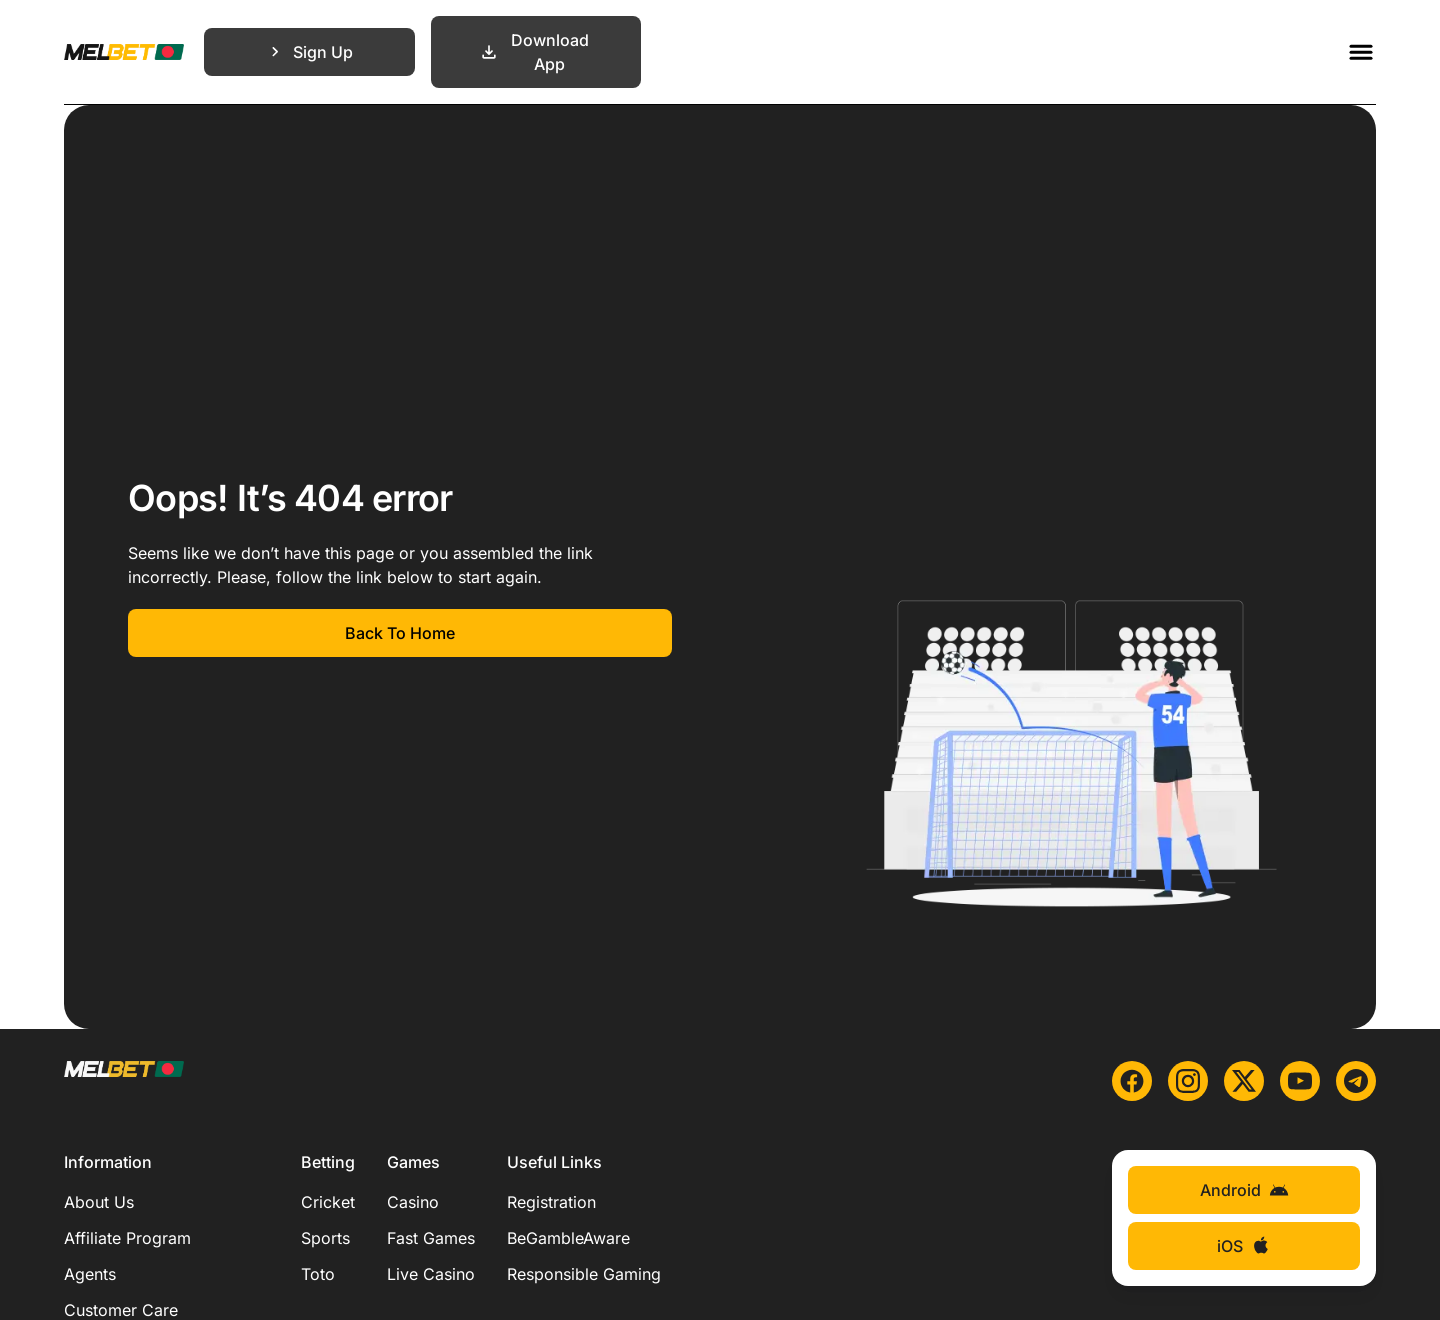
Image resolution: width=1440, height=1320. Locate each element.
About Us (99, 1202)
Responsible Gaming (584, 1274)
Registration (551, 1202)
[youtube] (1300, 1081)
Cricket (328, 1202)
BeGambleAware (568, 1238)
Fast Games (431, 1238)
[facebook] (1132, 1081)
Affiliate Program (127, 1238)
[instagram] (1188, 1081)
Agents (90, 1274)
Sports (325, 1238)
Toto (318, 1274)
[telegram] (1356, 1081)
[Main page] (124, 52)
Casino (413, 1202)
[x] (1244, 1081)
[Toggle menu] (1361, 52)
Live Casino (431, 1274)
